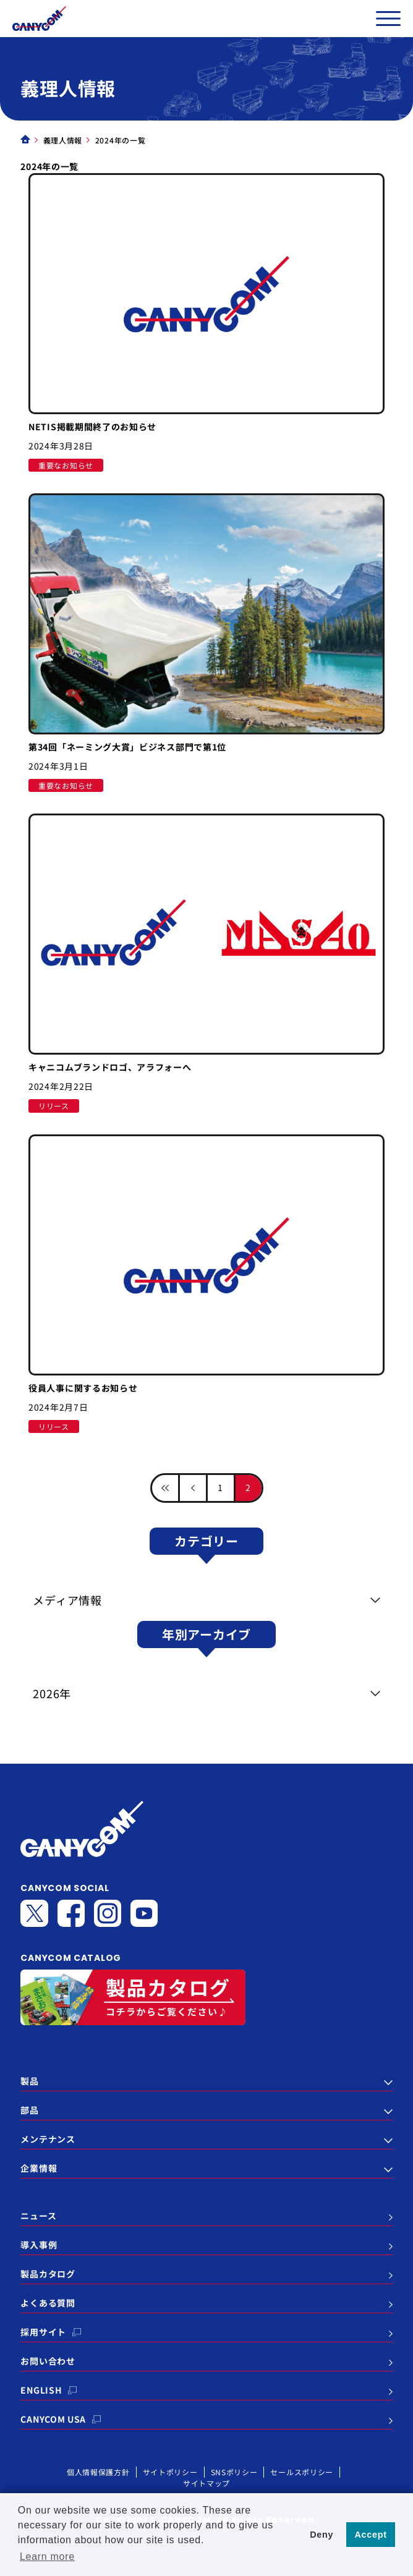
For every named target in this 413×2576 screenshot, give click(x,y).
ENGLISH (41, 2390)
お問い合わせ (47, 2361)
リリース (53, 1105)
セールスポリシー (301, 2472)
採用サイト (43, 2332)
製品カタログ (47, 2274)
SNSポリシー (234, 2472)
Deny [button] (321, 2535)
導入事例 (38, 2244)
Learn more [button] (47, 2556)
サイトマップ (206, 2483)
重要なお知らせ (65, 465)
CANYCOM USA (53, 2419)
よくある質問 (47, 2303)
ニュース (38, 2215)
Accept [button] (371, 2535)
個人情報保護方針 (98, 2472)
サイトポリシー (170, 2472)
